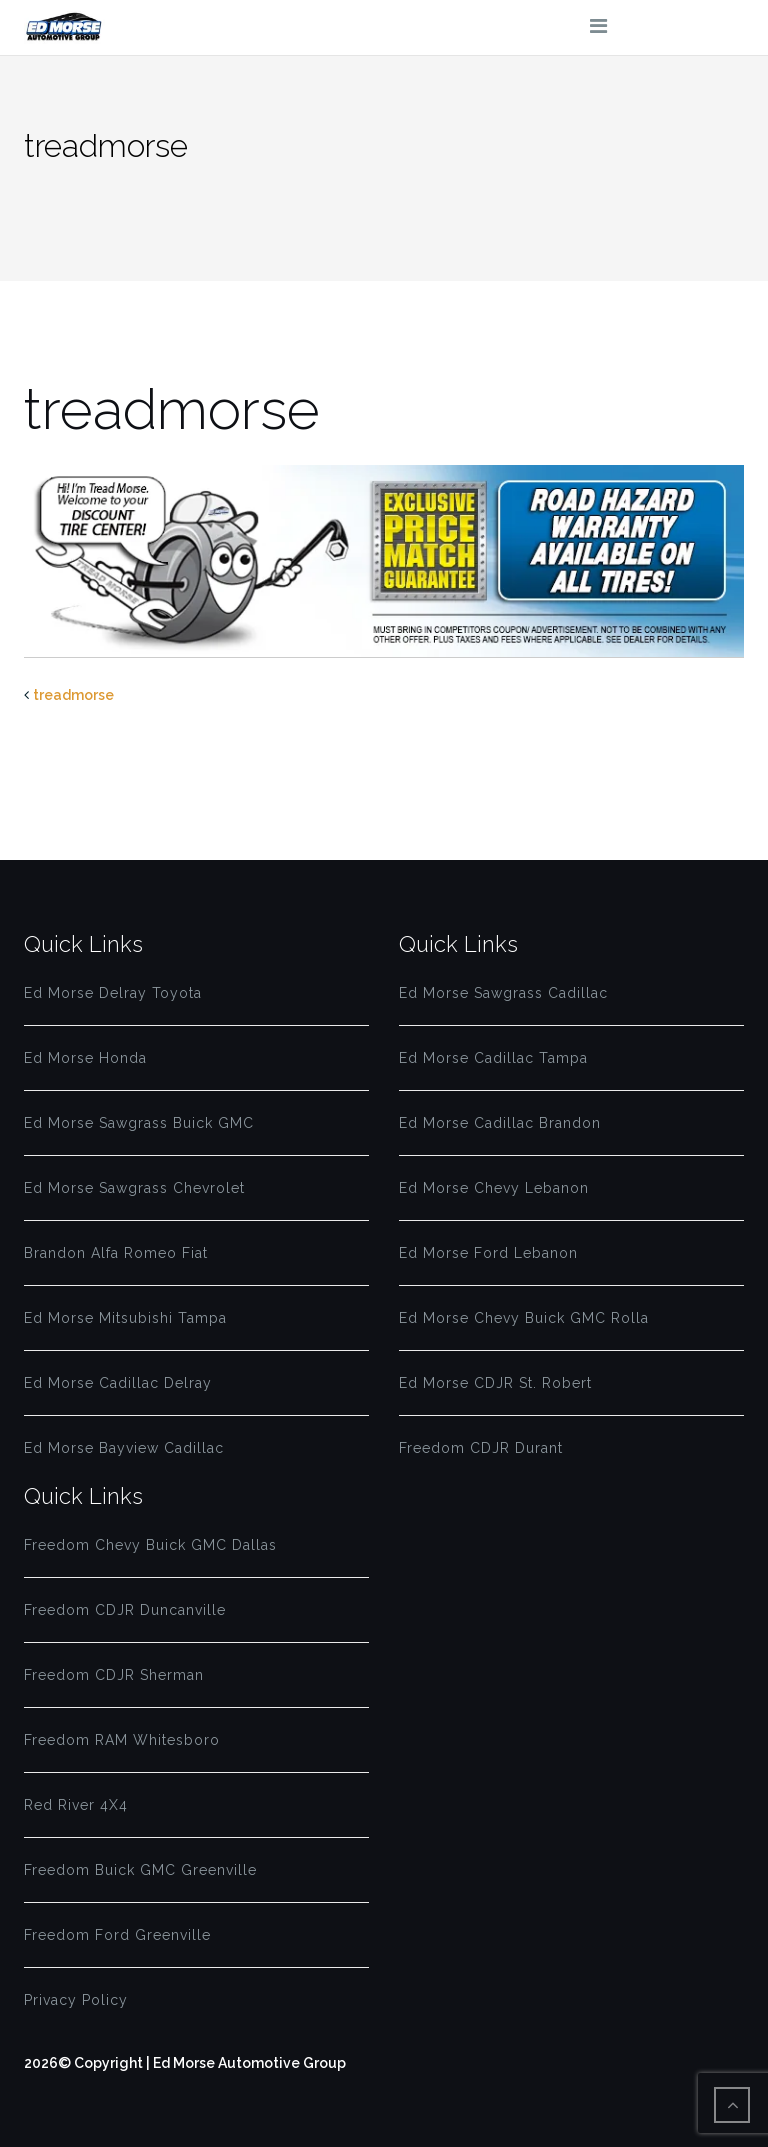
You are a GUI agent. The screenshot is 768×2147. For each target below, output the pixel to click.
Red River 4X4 (76, 1805)
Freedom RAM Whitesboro (122, 1740)
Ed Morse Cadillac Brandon (500, 1123)
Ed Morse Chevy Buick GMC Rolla (524, 1318)
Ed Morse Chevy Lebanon (494, 1188)
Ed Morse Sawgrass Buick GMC (139, 1123)
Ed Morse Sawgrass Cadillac (503, 993)
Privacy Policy (76, 2000)
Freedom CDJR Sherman (114, 1675)
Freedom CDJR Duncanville (125, 1610)
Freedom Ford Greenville (117, 1935)
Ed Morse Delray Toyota (113, 993)
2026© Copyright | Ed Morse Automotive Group (185, 2063)
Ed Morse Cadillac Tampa (493, 1058)
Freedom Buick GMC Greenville (140, 1870)
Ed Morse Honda (85, 1058)
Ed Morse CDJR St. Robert (495, 1383)
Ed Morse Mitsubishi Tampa (125, 1318)
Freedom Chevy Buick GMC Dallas (150, 1545)
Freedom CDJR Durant (481, 1448)
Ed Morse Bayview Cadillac (124, 1448)
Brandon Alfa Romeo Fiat (116, 1253)
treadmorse (73, 695)
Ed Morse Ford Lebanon (488, 1253)
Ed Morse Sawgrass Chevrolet (134, 1188)
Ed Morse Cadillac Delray (118, 1383)
